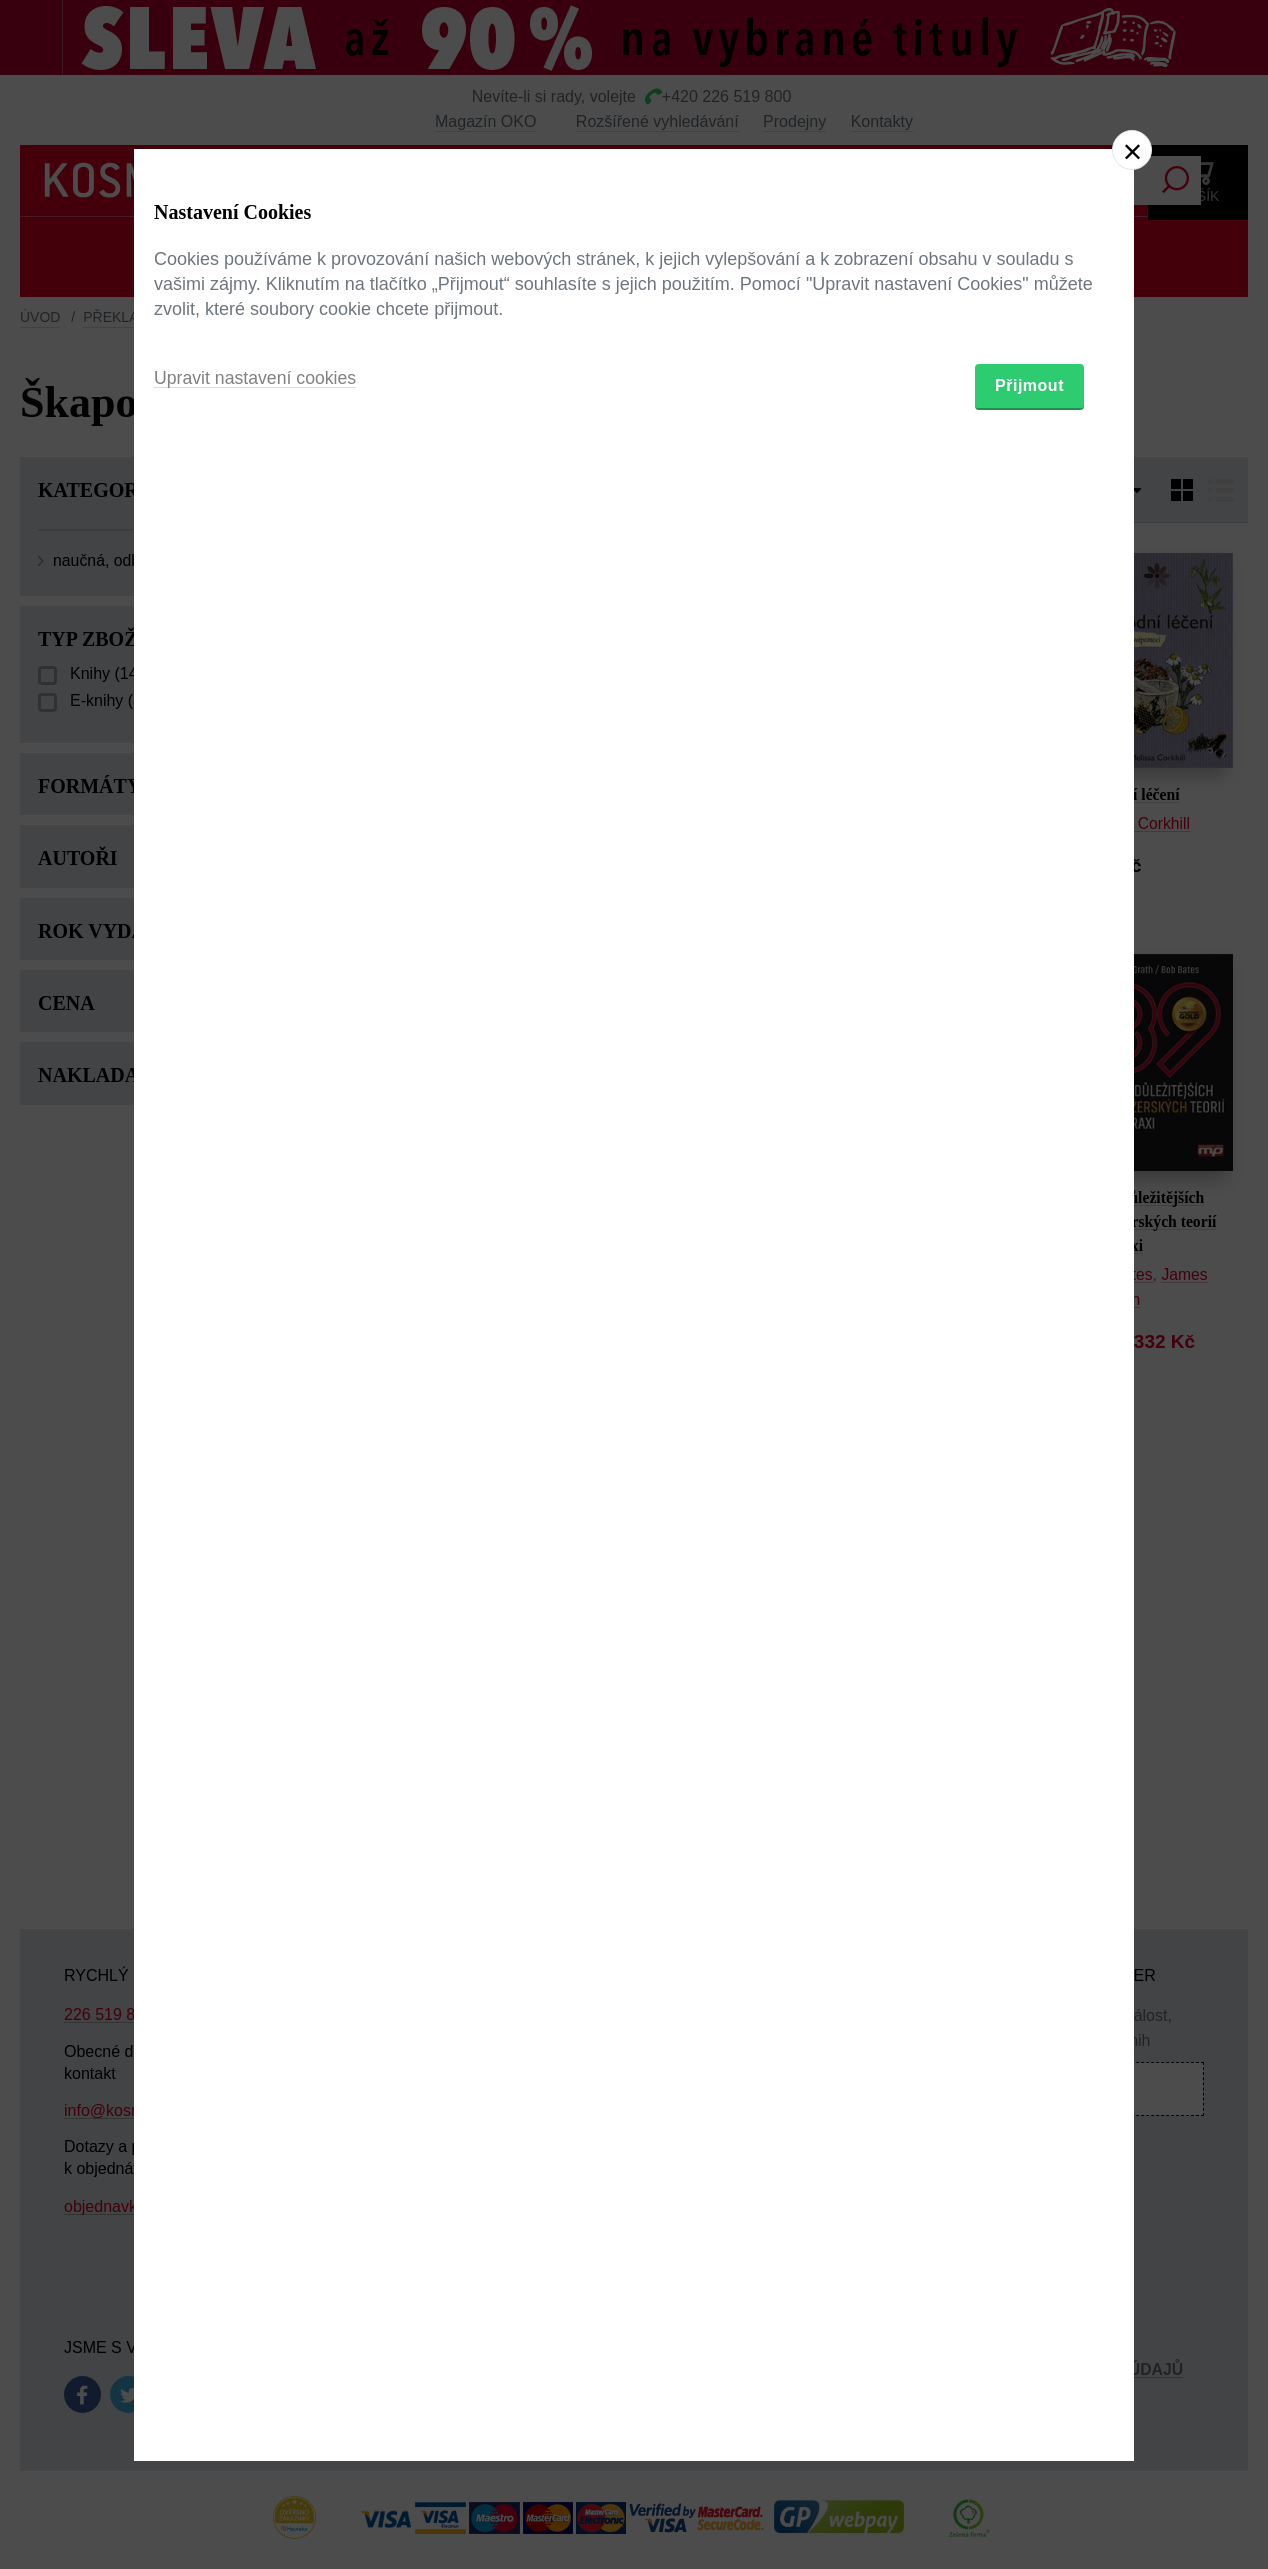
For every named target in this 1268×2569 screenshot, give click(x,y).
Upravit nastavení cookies (257, 1393)
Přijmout (1029, 1400)
